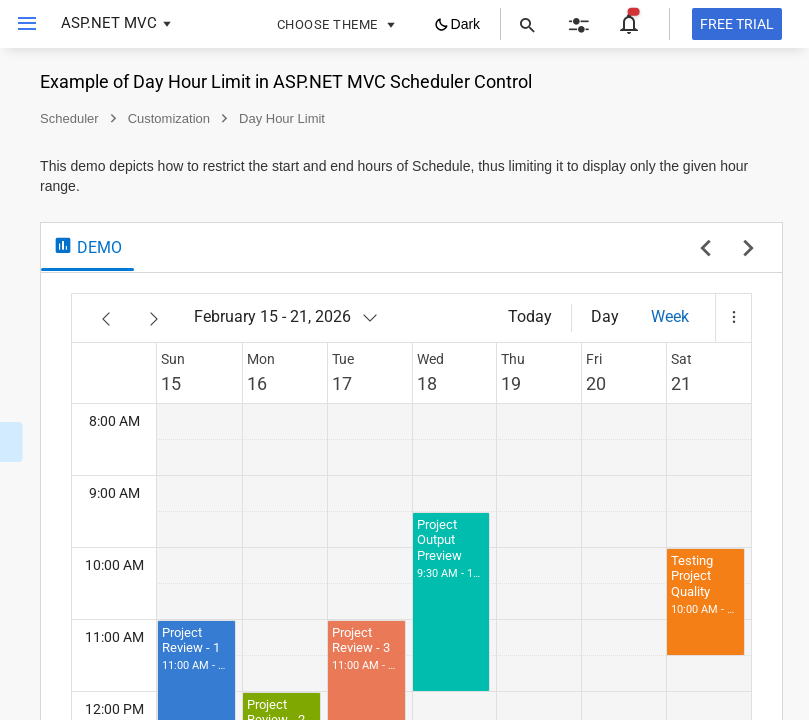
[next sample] (748, 270)
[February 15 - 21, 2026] (553, 337)
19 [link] (625, 403)
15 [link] (437, 403)
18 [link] (579, 403)
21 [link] (719, 403)
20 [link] (672, 403)
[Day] (683, 337)
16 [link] (485, 403)
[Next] (420, 338)
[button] (733, 338)
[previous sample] (705, 270)
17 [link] (532, 403)
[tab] (353, 267)
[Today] (608, 337)
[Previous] (372, 338)
